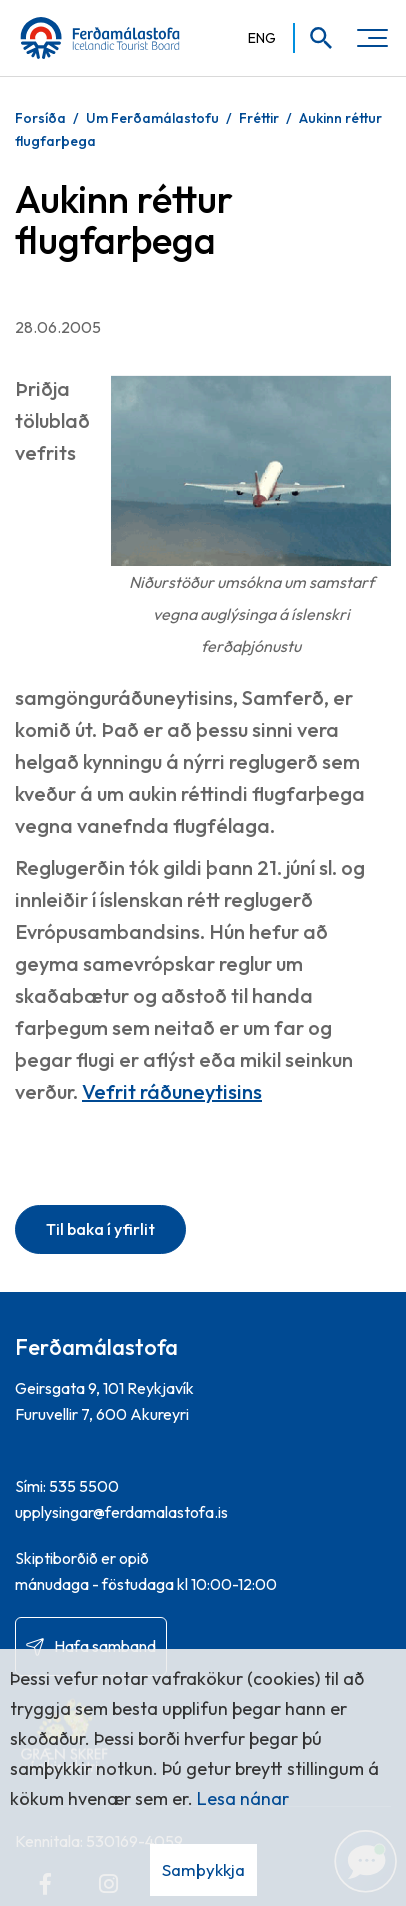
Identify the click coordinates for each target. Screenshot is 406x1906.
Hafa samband (105, 1646)
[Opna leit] (314, 38)
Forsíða (40, 118)
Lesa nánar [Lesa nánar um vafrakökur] (243, 1798)
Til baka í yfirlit (100, 1229)
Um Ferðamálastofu (152, 118)
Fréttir (259, 118)
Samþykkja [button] (203, 1869)
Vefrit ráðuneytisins (172, 1091)
